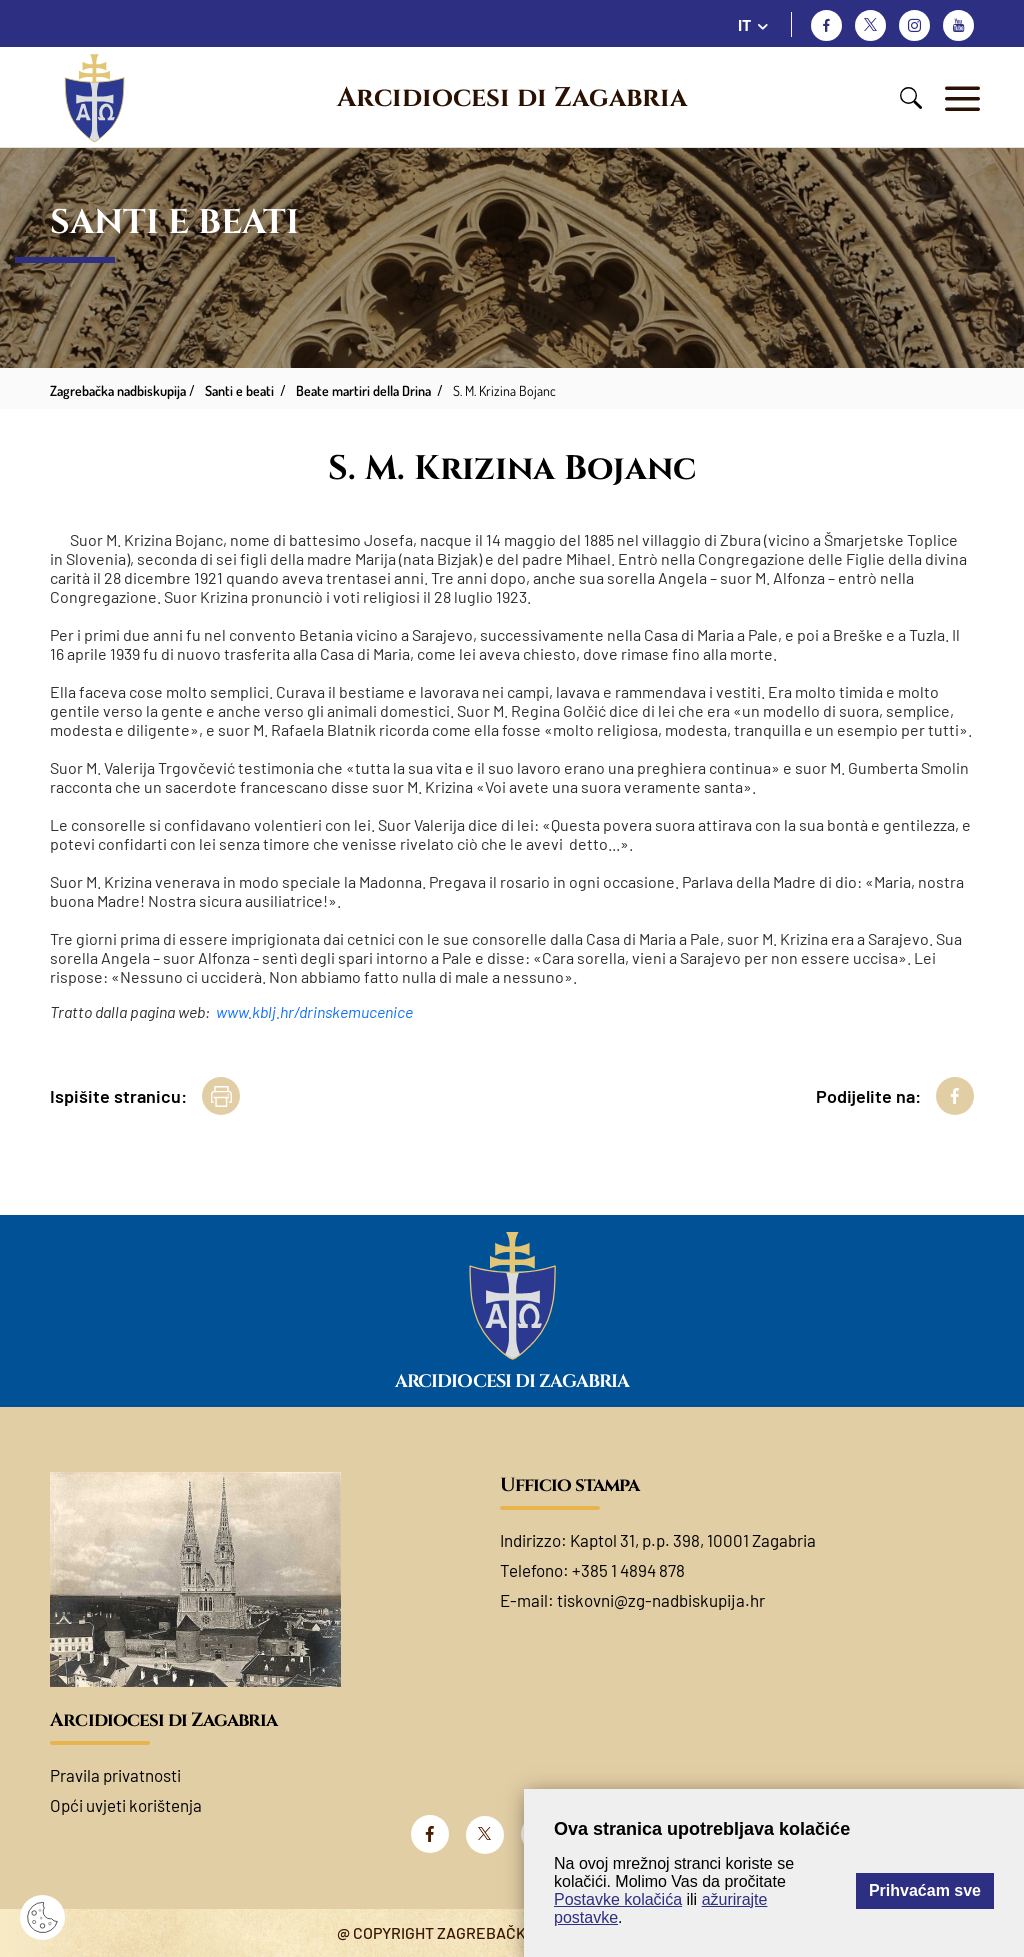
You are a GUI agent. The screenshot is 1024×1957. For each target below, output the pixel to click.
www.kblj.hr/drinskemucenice (314, 1011)
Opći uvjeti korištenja (126, 1805)
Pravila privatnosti (115, 1775)
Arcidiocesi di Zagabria (512, 98)
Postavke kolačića (618, 1899)
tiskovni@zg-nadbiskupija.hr (661, 1600)
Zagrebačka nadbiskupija (118, 390)
